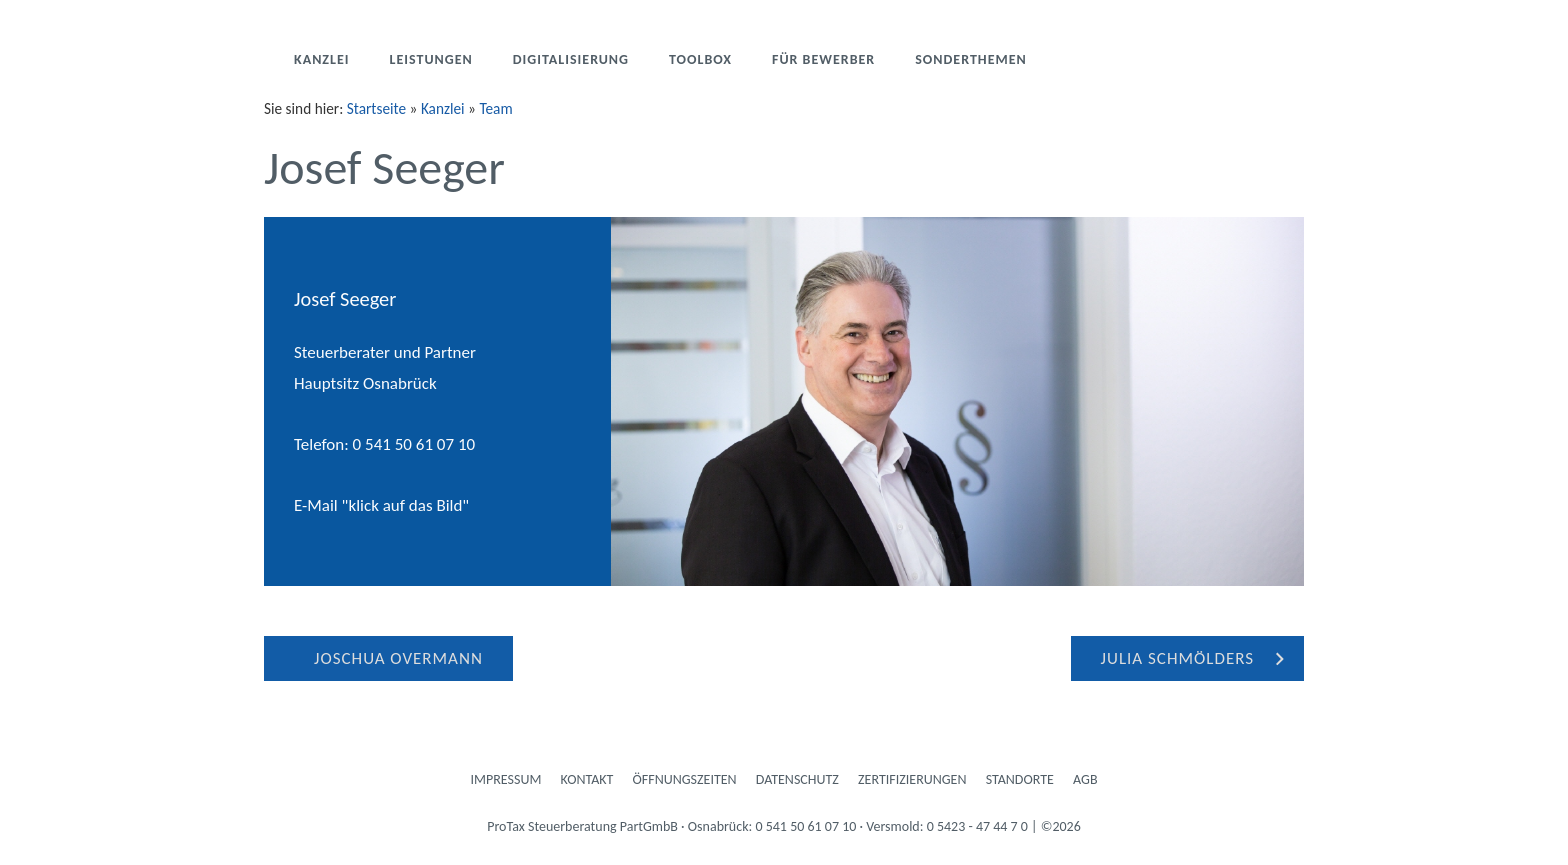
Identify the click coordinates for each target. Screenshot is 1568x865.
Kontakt (587, 779)
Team (495, 108)
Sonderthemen (971, 59)
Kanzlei (322, 59)
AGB (1085, 779)
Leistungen (431, 59)
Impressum (506, 779)
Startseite (376, 108)
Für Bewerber (823, 59)
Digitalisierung (571, 59)
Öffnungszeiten (685, 779)
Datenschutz (797, 779)
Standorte (1020, 779)
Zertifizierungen (912, 779)
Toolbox (700, 59)
